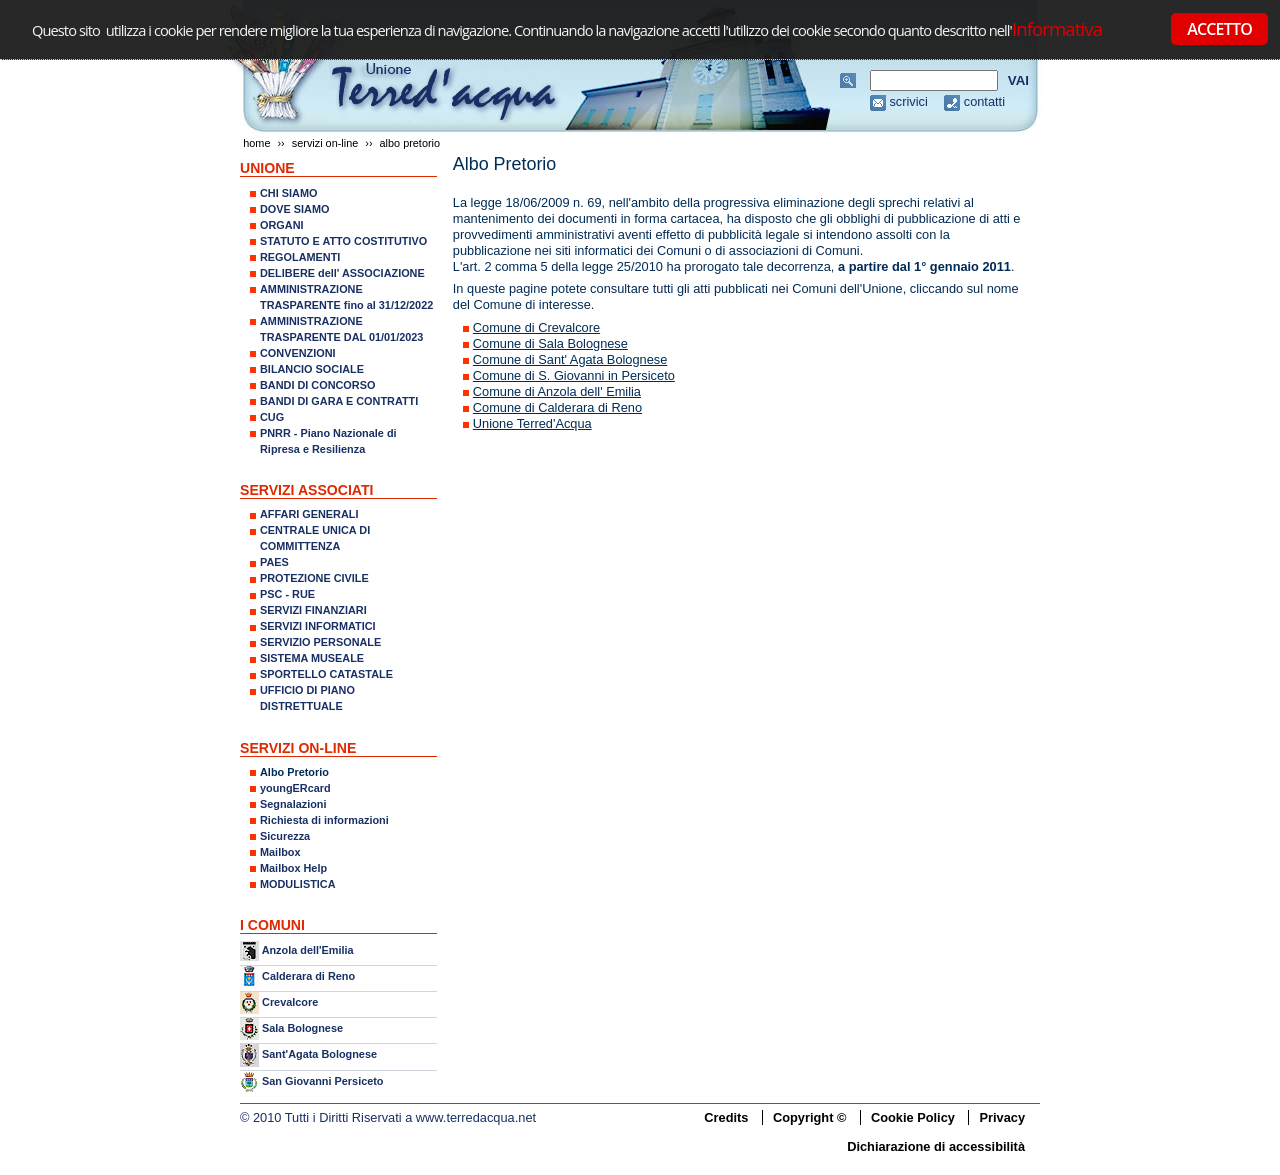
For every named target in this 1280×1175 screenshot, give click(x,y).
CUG (272, 417)
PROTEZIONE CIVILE (314, 578)
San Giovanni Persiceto (322, 1081)
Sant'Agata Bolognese (319, 1055)
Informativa (1057, 28)
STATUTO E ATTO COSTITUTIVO (343, 241)
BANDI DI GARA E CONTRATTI (339, 401)
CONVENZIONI (298, 353)
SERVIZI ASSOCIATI (307, 490)
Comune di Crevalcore (536, 327)
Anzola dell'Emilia (308, 950)
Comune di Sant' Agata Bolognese (570, 359)
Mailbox (280, 852)
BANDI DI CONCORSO (317, 385)
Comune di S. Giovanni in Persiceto (574, 375)
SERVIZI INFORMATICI (318, 626)
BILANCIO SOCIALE (312, 369)
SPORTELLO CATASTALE (326, 674)
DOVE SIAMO (295, 209)
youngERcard (295, 788)
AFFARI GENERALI (309, 514)
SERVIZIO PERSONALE (320, 642)
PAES (274, 562)
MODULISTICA (298, 884)
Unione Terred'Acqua (532, 423)
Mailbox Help (293, 868)
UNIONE (267, 168)
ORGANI (282, 225)
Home (256, 143)
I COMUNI (272, 925)
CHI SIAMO (288, 193)
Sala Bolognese (302, 1028)
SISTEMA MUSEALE (312, 658)
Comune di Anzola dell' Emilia (557, 391)
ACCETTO (1219, 29)
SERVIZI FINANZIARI (313, 610)
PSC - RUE (287, 594)
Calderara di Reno (308, 975)
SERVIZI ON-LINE (325, 143)
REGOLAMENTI (300, 257)
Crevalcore (290, 1002)
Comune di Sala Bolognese (550, 343)
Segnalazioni (293, 804)
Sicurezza (285, 836)
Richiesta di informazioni (324, 820)
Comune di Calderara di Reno (557, 407)
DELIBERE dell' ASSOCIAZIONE (342, 273)
